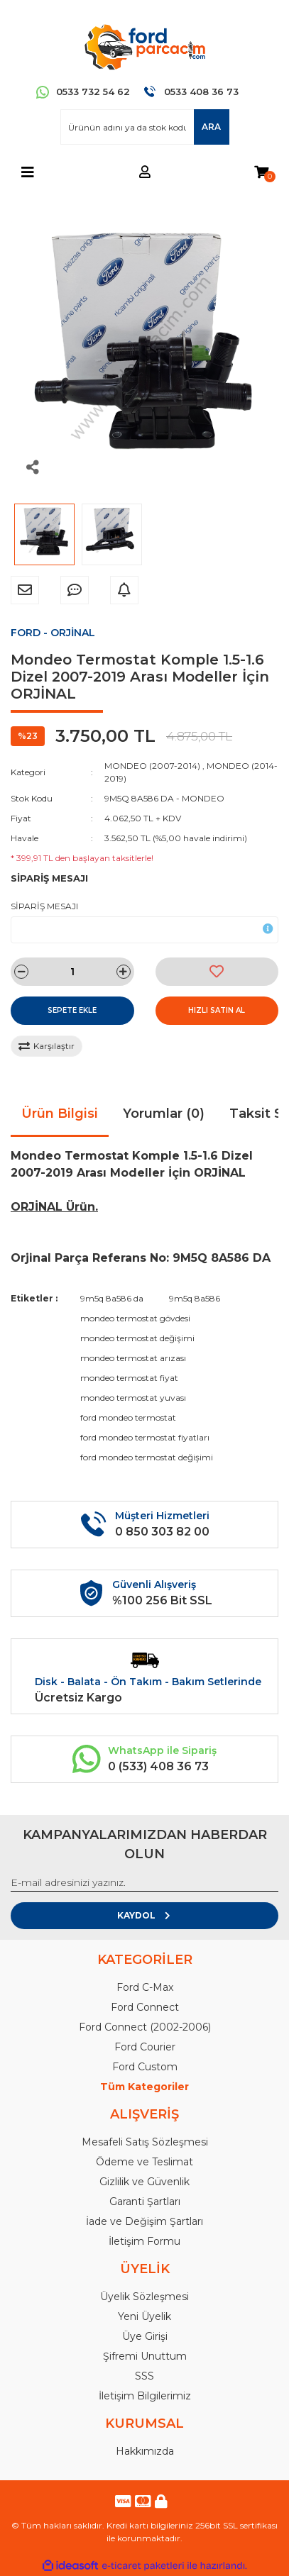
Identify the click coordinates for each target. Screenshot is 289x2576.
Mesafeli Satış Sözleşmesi (145, 2142)
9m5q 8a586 (194, 1298)
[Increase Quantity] (123, 971)
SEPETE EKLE (72, 1010)
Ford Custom (145, 2066)
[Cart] (261, 172)
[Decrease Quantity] (21, 971)
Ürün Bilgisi (59, 1113)
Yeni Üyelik (144, 2316)
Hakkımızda (145, 2451)
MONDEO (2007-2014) (152, 765)
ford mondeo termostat (128, 1417)
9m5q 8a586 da (111, 1298)
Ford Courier (144, 2047)
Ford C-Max (144, 1987)
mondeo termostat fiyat (129, 1377)
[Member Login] (145, 172)
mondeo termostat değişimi (137, 1338)
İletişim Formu (144, 2241)
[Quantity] (72, 971)
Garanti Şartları (144, 2201)
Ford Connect (145, 2007)
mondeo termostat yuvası (133, 1397)
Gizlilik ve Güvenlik (144, 2181)
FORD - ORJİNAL (53, 632)
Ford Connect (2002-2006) (145, 2027)
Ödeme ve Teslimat (144, 2161)
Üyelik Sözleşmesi (144, 2296)
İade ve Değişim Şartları (144, 2221)
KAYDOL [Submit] (144, 1915)
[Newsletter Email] (144, 1883)
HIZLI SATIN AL (216, 1010)
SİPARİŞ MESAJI (44, 906)
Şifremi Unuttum (145, 2356)
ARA (211, 126)
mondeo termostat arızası (133, 1358)
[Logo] (144, 46)
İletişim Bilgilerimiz (145, 2395)
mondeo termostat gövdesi (135, 1318)
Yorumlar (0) (164, 1113)
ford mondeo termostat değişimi (146, 1457)
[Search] (144, 127)
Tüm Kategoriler (144, 2086)
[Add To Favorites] (217, 971)
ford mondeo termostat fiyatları (144, 1437)
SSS (144, 2376)
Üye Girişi (145, 2336)
